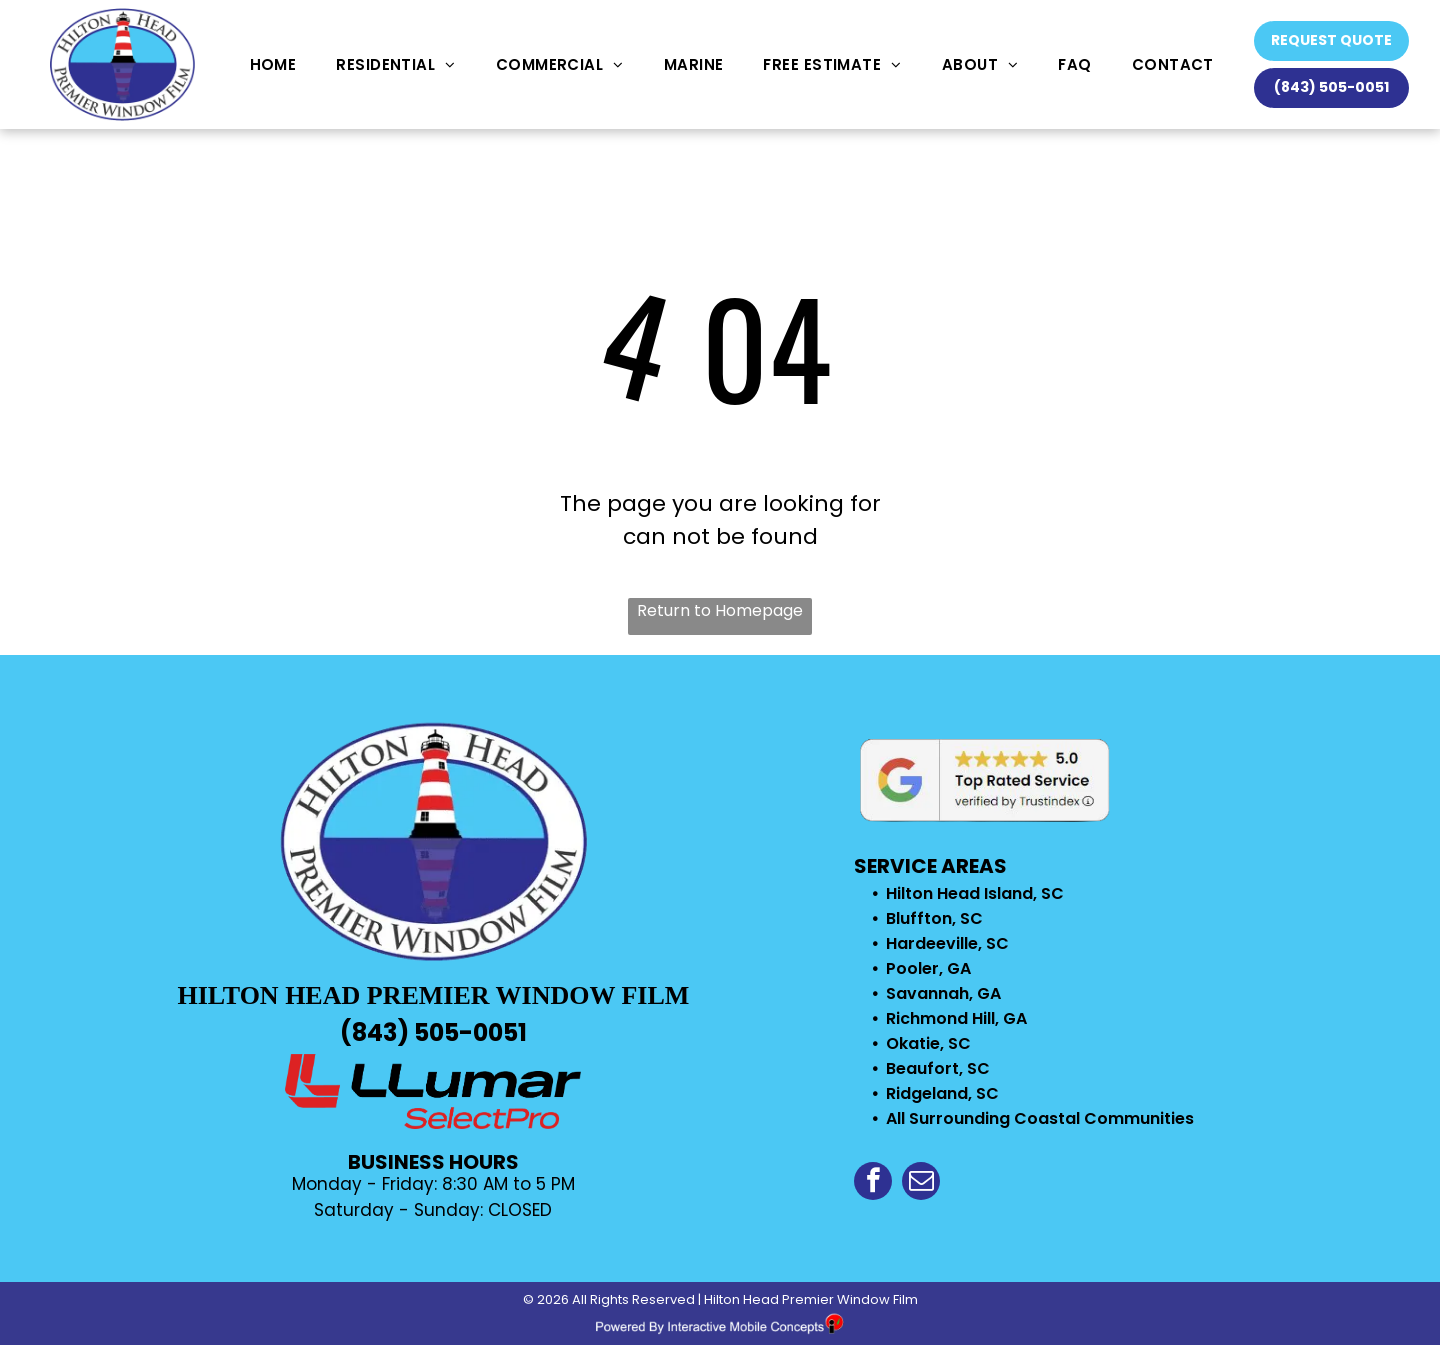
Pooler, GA (928, 968)
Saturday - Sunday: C (407, 1210)
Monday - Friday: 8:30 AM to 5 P (426, 1184)
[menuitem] (273, 64)
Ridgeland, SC (942, 1093)
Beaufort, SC (938, 1068)
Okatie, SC (928, 1043)
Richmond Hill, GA (956, 1018)
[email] (921, 1183)
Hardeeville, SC (947, 943)
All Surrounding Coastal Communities (1040, 1118)
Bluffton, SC (934, 918)
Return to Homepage (720, 610)
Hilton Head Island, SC (975, 893)
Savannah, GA (943, 993)
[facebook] (873, 1183)
